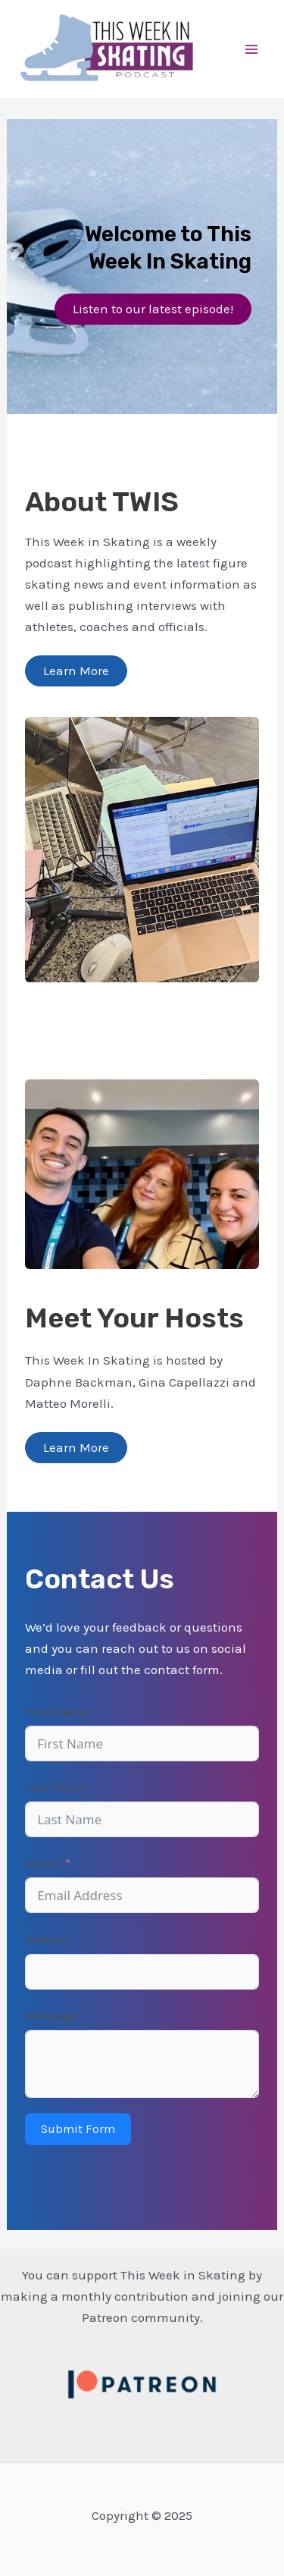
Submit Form (78, 2129)
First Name (57, 1711)
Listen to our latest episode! (153, 308)
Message (51, 2015)
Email (42, 1863)
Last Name (56, 1787)
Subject (47, 1938)
